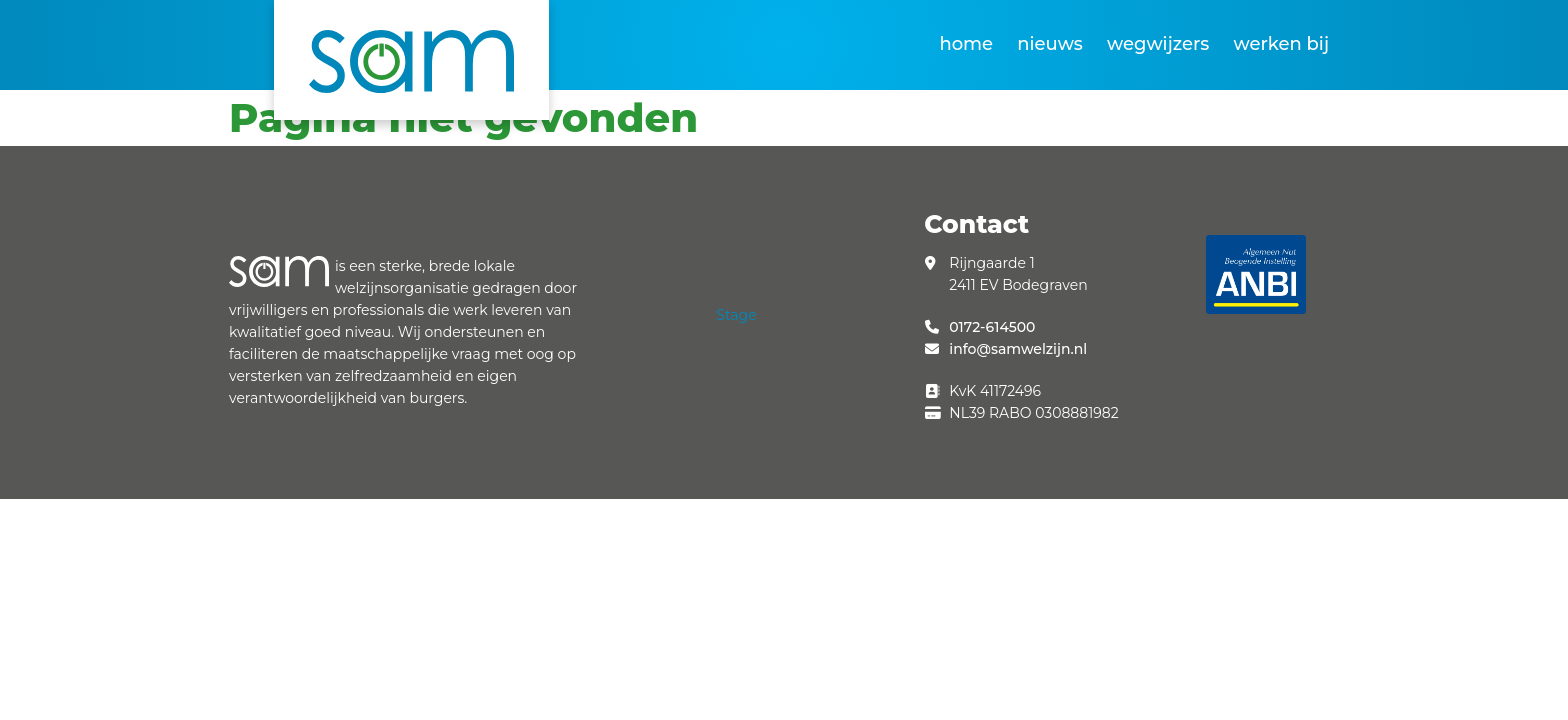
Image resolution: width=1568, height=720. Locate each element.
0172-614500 (992, 327)
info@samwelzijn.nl (1018, 349)
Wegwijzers (1158, 44)
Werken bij (1281, 44)
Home (966, 44)
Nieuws (1050, 44)
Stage (736, 315)
